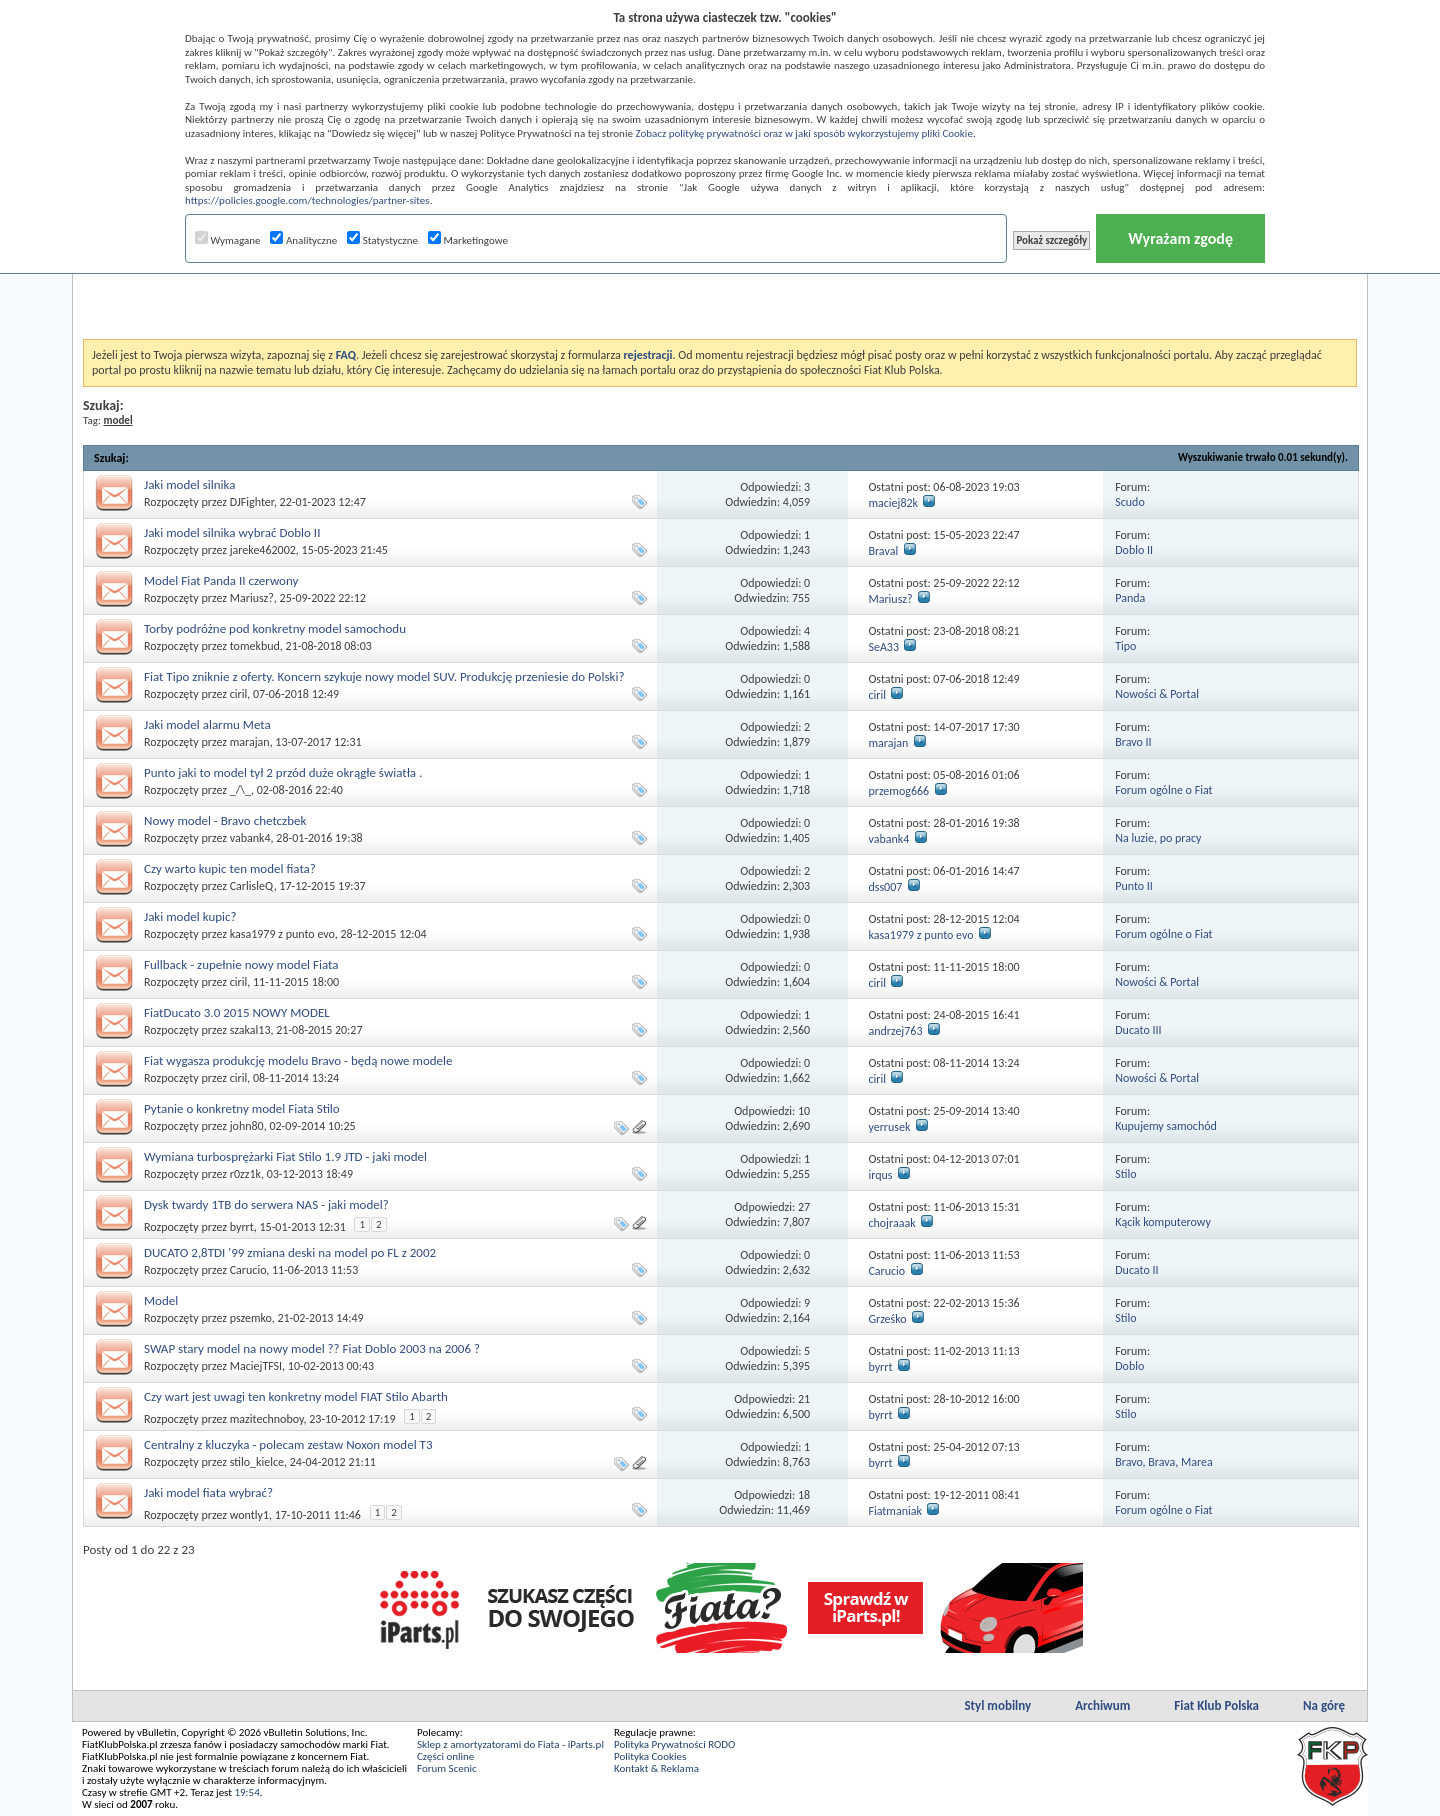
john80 (247, 1126)
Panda (1130, 598)
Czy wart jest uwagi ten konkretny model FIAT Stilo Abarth (296, 1396)
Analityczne (303, 240)
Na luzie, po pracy (1158, 838)
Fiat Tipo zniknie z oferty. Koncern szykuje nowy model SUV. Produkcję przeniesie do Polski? (384, 676)
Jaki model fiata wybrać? (208, 1492)
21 (804, 1399)
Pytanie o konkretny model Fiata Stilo (242, 1108)
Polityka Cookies (650, 1756)
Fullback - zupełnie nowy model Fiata (241, 964)
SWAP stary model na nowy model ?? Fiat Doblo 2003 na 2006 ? (312, 1348)
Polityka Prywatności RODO (674, 1744)
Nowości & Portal (1157, 694)
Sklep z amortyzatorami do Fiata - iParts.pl (510, 1744)
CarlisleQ (252, 886)
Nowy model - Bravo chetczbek (225, 820)
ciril (239, 694)
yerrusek (889, 1127)
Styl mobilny (997, 1705)
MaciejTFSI (256, 1366)
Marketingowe (468, 240)
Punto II (1134, 886)
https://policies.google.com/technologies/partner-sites (307, 200)
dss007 (885, 887)
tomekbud (255, 646)
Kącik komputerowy (1163, 1222)
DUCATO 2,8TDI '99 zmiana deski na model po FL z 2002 (290, 1252)
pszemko (251, 1318)
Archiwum (1102, 1705)
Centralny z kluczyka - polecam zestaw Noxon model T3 (288, 1444)
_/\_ (240, 790)
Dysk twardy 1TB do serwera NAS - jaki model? (266, 1204)
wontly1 (249, 1515)
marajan (250, 742)
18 (804, 1495)
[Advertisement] (720, 289)
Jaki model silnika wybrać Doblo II (232, 532)
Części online (445, 1756)
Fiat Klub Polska (1216, 1705)
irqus (880, 1175)
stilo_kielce (257, 1462)
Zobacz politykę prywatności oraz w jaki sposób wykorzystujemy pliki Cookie (803, 133)
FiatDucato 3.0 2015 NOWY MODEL (237, 1012)
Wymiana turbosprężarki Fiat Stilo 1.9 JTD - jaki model (285, 1156)
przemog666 (898, 791)
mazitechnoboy (267, 1419)
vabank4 (250, 838)
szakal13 (250, 1030)
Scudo (1130, 502)
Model (161, 1300)
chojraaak (891, 1223)
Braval (883, 551)
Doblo (1129, 1366)
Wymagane (228, 240)
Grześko (887, 1319)
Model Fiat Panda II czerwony (221, 580)
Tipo (1125, 646)
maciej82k (893, 503)
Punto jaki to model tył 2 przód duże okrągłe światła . (283, 772)
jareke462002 (263, 550)
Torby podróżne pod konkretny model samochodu (275, 628)
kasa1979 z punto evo (282, 934)
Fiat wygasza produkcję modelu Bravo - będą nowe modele (298, 1060)
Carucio (248, 1270)
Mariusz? (252, 598)
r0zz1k (245, 1174)
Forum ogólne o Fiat (1163, 790)
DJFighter (252, 502)
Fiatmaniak (895, 1511)
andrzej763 (895, 1031)
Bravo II (1133, 742)
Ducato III (1138, 1030)
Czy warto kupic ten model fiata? (230, 868)
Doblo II (1134, 550)
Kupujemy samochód (1166, 1126)
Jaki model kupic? (190, 916)
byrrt (242, 1227)
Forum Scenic (447, 1768)
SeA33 (883, 647)
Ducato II (1136, 1270)
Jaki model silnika (189, 484)
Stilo (1125, 1174)
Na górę (1324, 1705)
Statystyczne (382, 240)
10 (804, 1111)
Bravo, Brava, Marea (1164, 1462)
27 (804, 1207)
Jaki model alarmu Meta (207, 724)
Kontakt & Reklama (656, 1768)
